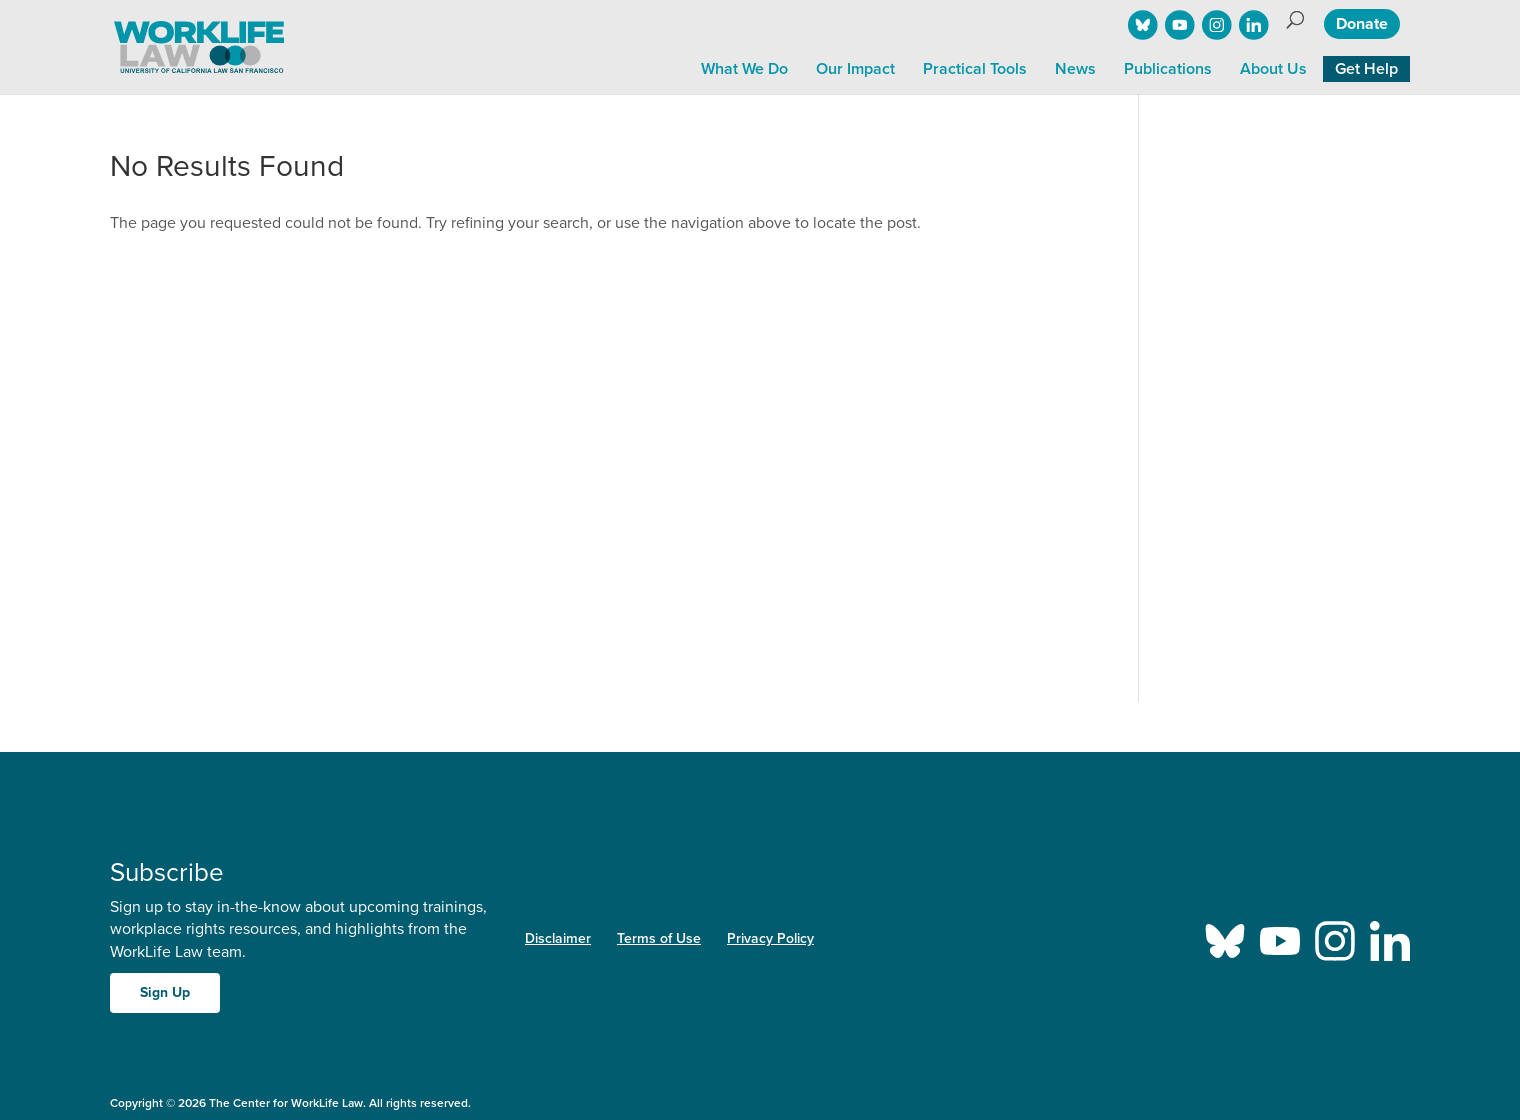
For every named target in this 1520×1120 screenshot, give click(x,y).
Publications (1168, 69)
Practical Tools (975, 69)
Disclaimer (558, 938)
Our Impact (855, 69)
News (1075, 69)
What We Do (744, 69)
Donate (1362, 24)
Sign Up (165, 992)
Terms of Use (659, 938)
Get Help (1366, 69)
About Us (1273, 69)
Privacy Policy (770, 938)
